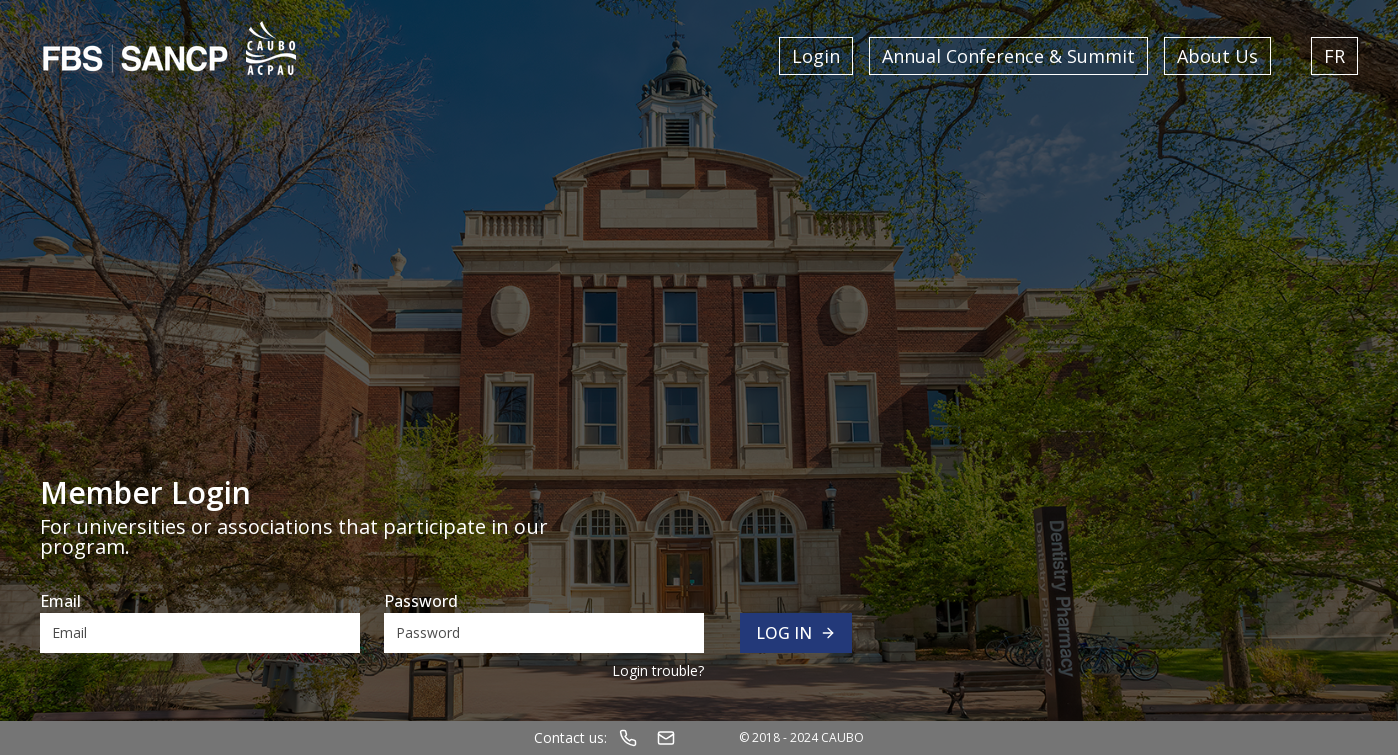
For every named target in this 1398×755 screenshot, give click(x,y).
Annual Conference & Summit (1008, 56)
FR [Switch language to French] (1334, 56)
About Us (1217, 56)
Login (816, 56)
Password (421, 601)
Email (60, 601)
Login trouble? (658, 670)
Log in (796, 633)
